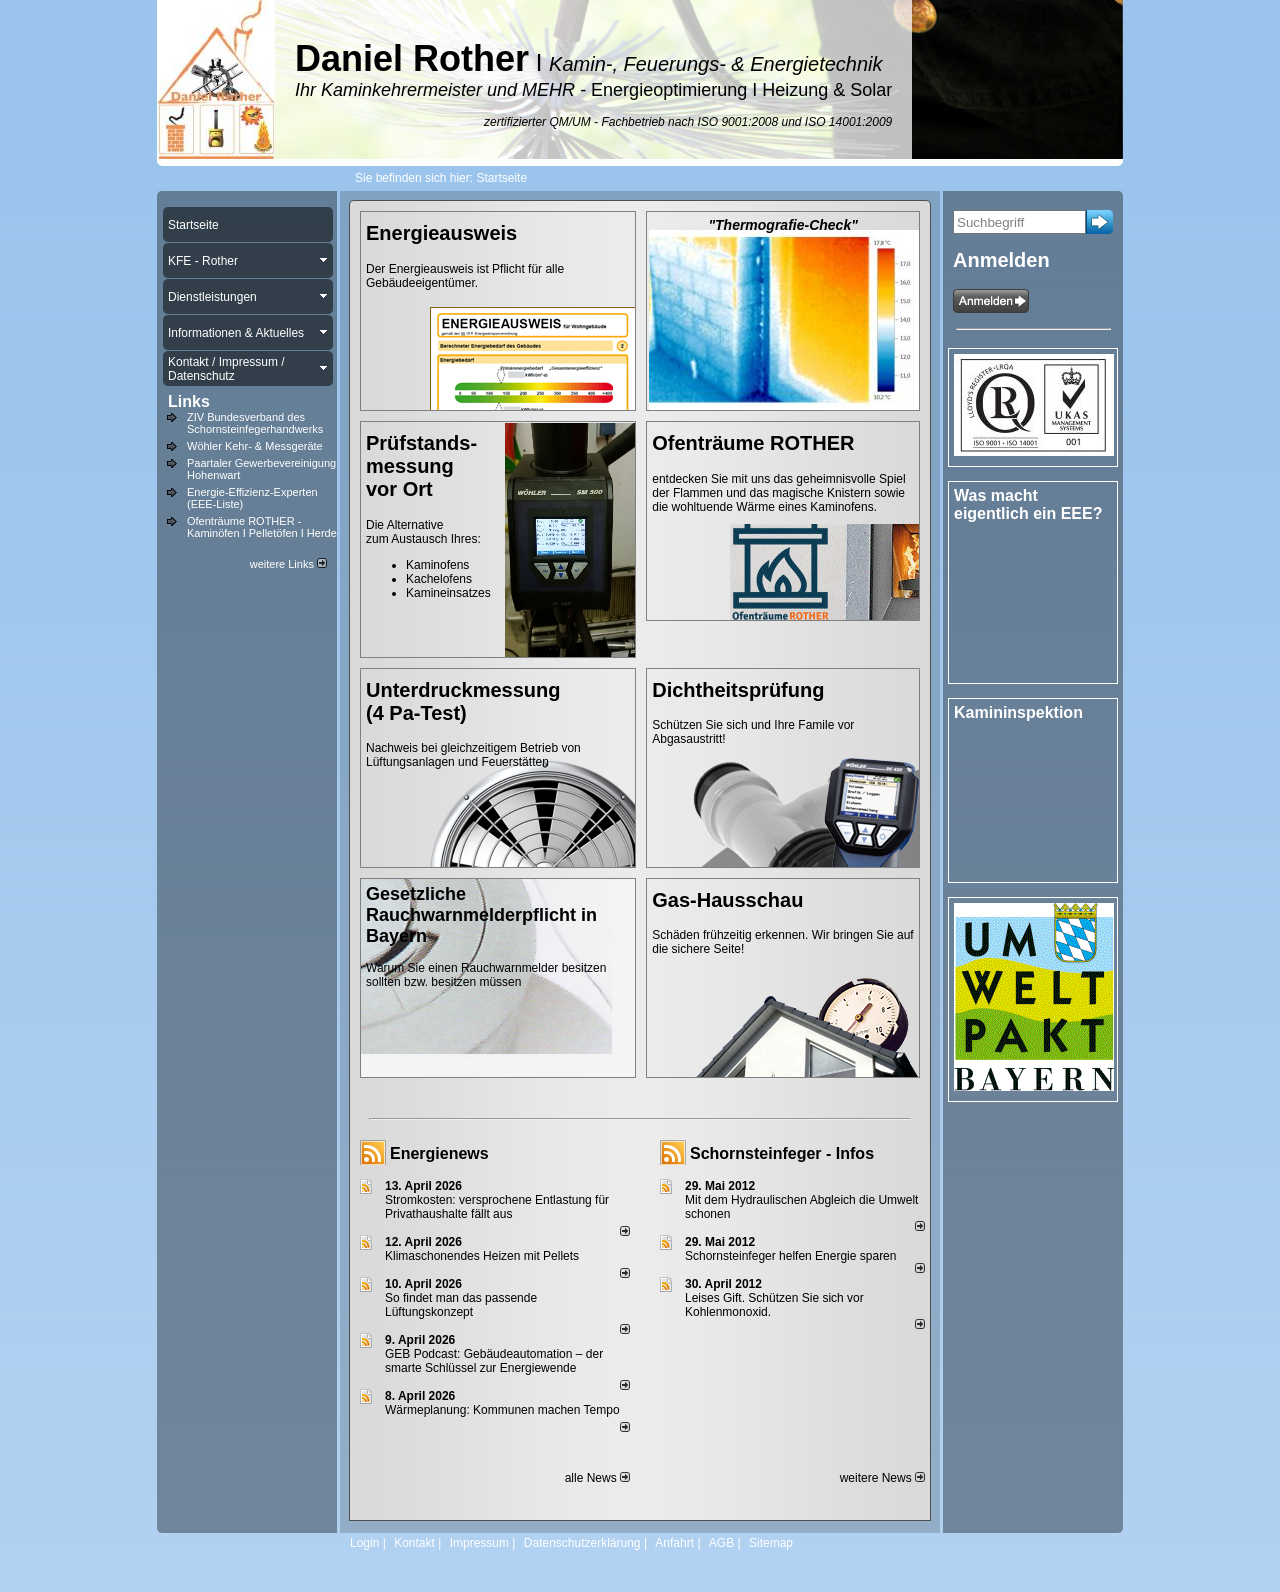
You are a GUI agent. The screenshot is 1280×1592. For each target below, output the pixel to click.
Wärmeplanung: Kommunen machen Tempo (502, 1410)
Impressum (479, 1543)
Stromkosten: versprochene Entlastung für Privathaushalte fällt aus (497, 1207)
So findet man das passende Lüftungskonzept (461, 1305)
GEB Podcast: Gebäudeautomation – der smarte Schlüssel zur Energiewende (494, 1361)
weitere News (882, 1478)
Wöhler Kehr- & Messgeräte (255, 446)
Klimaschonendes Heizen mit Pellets (482, 1256)
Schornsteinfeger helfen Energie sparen (790, 1256)
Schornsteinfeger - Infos (782, 1153)
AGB (721, 1543)
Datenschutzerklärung (582, 1543)
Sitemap (771, 1543)
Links (189, 401)
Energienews (439, 1153)
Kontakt (414, 1543)
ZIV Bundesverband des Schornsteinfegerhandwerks (255, 423)
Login (364, 1543)
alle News (597, 1478)
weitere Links (288, 564)
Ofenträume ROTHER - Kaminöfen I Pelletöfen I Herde (262, 527)
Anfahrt (674, 1543)
